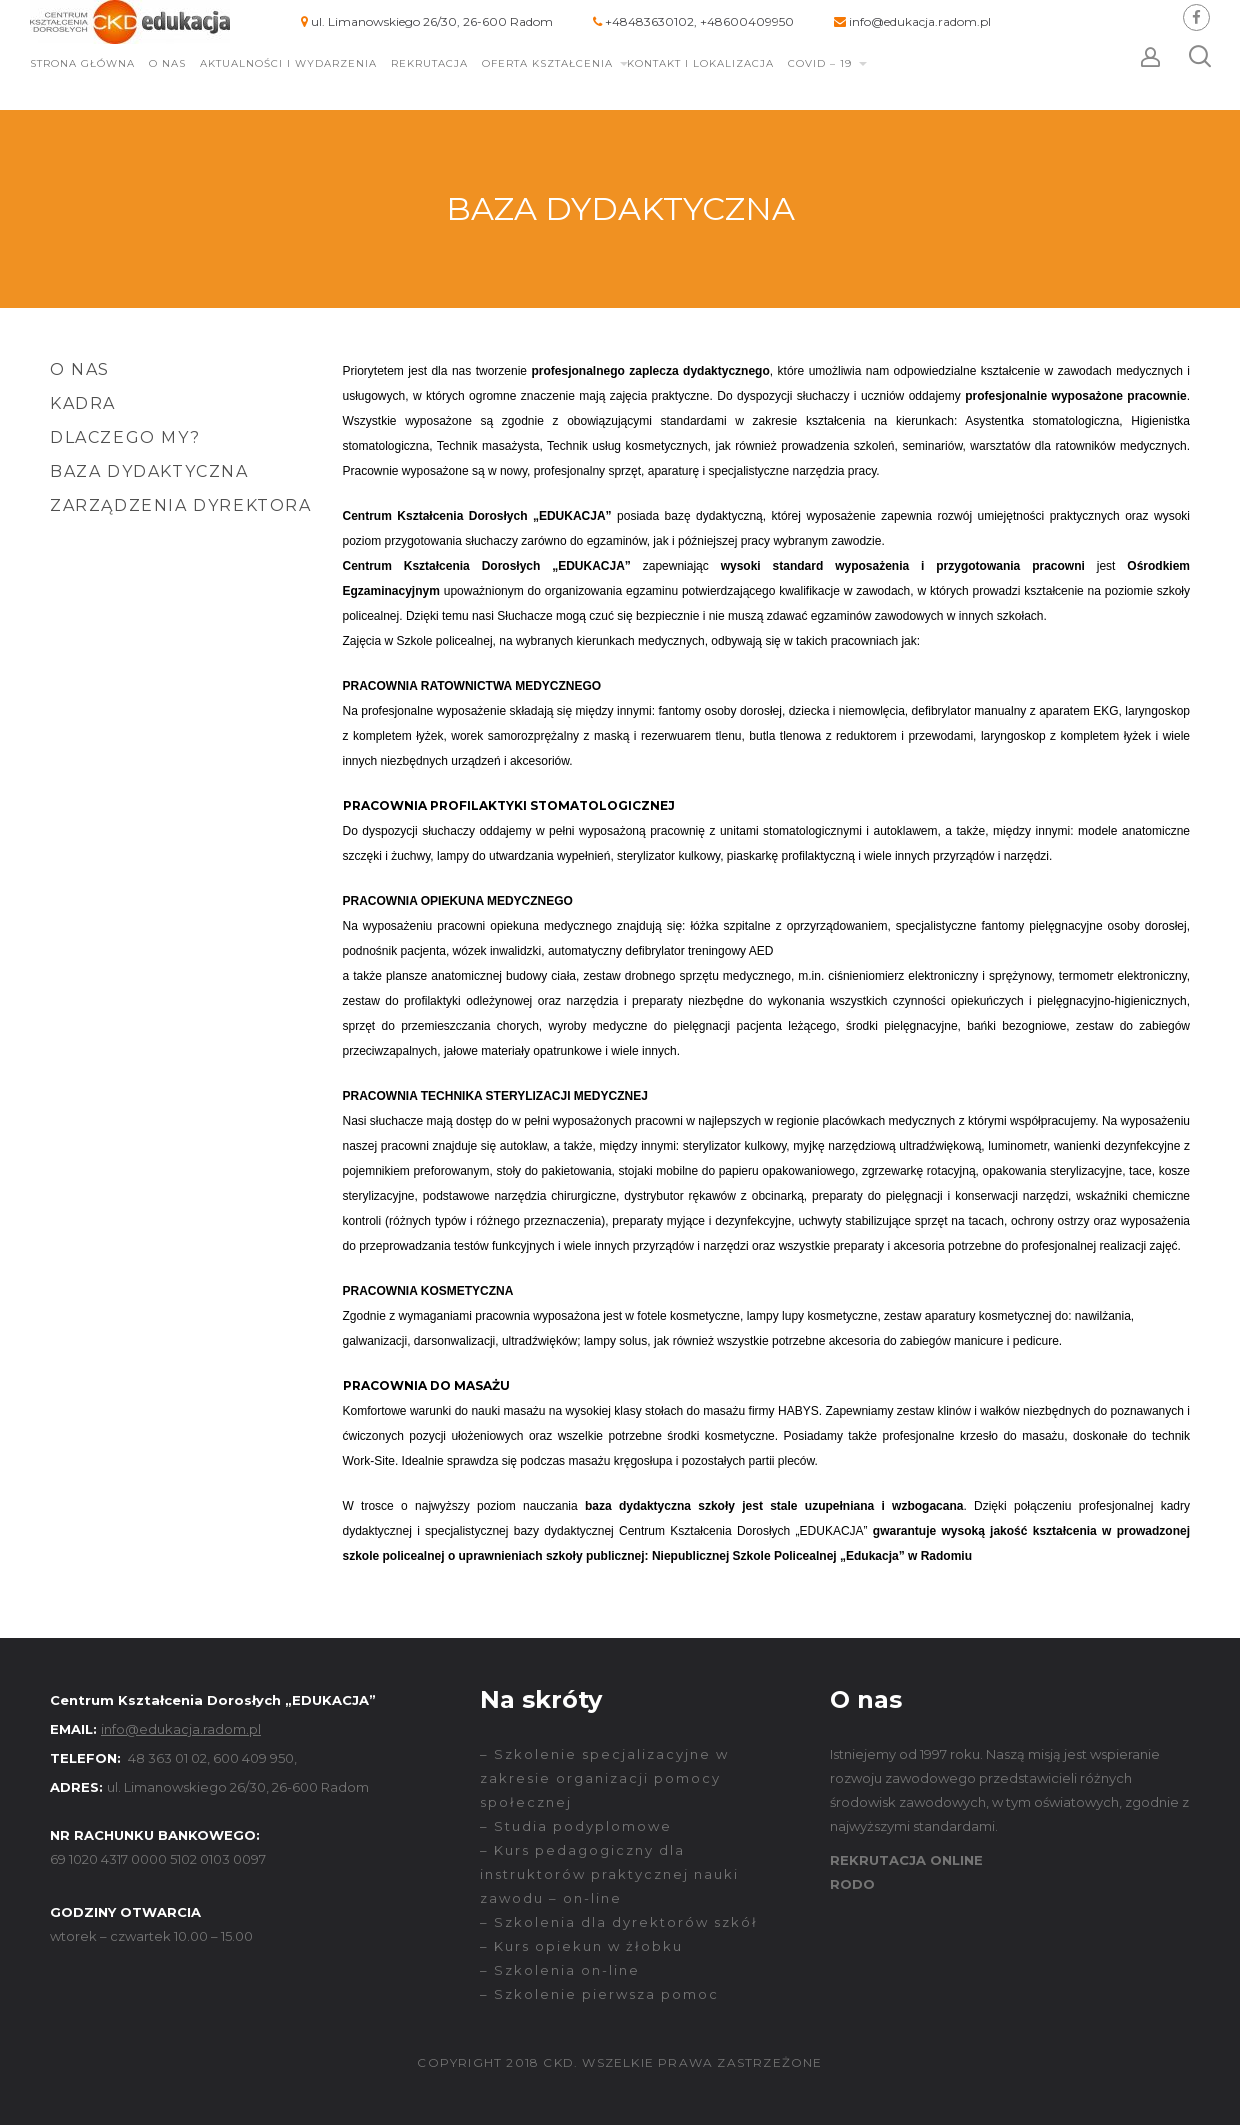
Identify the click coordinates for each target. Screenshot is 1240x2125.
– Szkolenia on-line (560, 1970)
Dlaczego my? (125, 437)
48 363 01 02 (167, 1758)
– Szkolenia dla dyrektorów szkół (619, 1922)
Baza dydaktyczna (149, 471)
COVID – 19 (820, 63)
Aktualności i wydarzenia (288, 63)
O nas (167, 63)
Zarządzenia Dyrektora (181, 505)
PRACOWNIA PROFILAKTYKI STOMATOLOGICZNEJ (509, 805)
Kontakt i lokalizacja (700, 63)
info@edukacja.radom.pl (920, 21)
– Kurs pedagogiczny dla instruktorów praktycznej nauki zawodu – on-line (609, 1874)
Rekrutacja (429, 63)
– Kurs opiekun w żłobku (581, 1946)
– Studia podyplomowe (576, 1826)
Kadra (83, 403)
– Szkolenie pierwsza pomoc (599, 1994)
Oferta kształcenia (547, 63)
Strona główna (82, 63)
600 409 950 (253, 1758)
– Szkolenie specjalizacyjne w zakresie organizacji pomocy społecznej (604, 1778)
